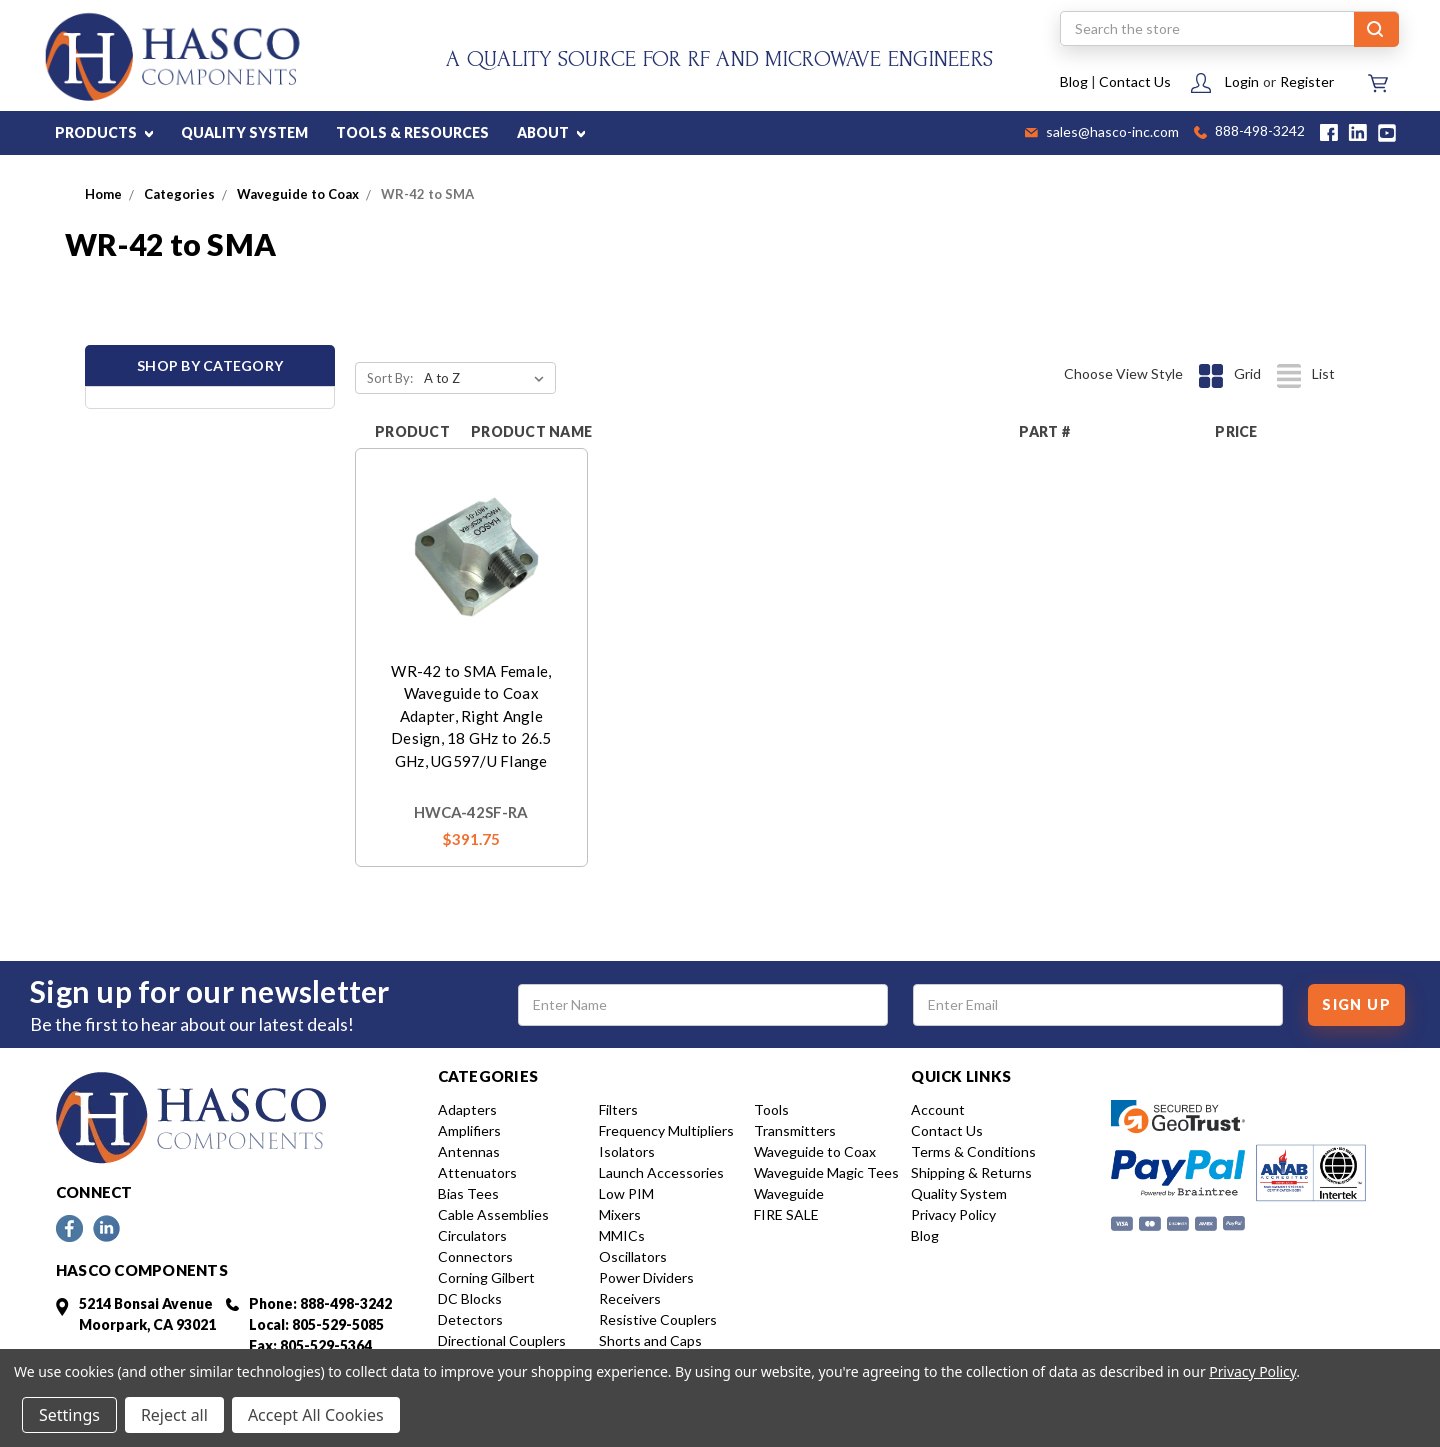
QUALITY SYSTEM (244, 132)
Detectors (470, 1319)
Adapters (467, 1109)
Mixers (620, 1214)
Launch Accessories (661, 1172)
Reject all (174, 1415)
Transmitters (795, 1130)
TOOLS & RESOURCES (412, 132)
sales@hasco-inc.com (1102, 133)
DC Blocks (470, 1298)
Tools (771, 1109)
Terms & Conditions (973, 1151)
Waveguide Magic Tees (826, 1172)
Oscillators (633, 1256)
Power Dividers (646, 1277)
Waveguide (789, 1193)
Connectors (475, 1256)
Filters (618, 1109)
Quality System (959, 1193)
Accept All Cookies (316, 1415)
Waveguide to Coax (815, 1151)
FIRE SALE (786, 1214)
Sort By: (390, 378)
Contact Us (1135, 81)
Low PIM (626, 1193)
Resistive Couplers (658, 1319)
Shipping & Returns (971, 1172)
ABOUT (551, 132)
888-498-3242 (1249, 132)
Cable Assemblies (493, 1214)
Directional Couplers (502, 1340)
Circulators (472, 1235)
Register (1307, 81)
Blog (1074, 81)
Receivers (630, 1298)
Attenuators (477, 1172)
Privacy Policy (953, 1214)
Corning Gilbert (486, 1277)
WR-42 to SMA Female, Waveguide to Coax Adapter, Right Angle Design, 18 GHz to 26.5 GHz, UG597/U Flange (471, 716)
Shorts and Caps (650, 1340)
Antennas (469, 1151)
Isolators (627, 1151)
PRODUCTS (104, 132)
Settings (69, 1415)
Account (938, 1109)
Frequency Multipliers (666, 1130)
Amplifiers (469, 1130)
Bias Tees (468, 1193)
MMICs (622, 1235)
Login (1242, 81)
